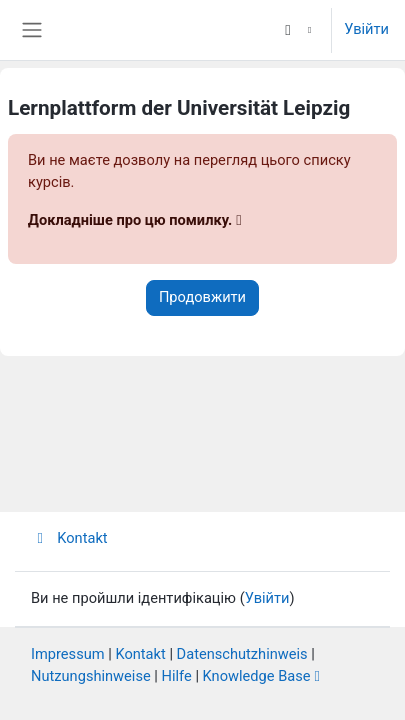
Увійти (366, 29)
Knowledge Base (257, 676)
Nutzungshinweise (91, 676)
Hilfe (177, 676)
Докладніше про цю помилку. (130, 220)
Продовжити (202, 297)
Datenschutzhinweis (242, 654)
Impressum (68, 654)
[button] (296, 30)
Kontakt (69, 538)
